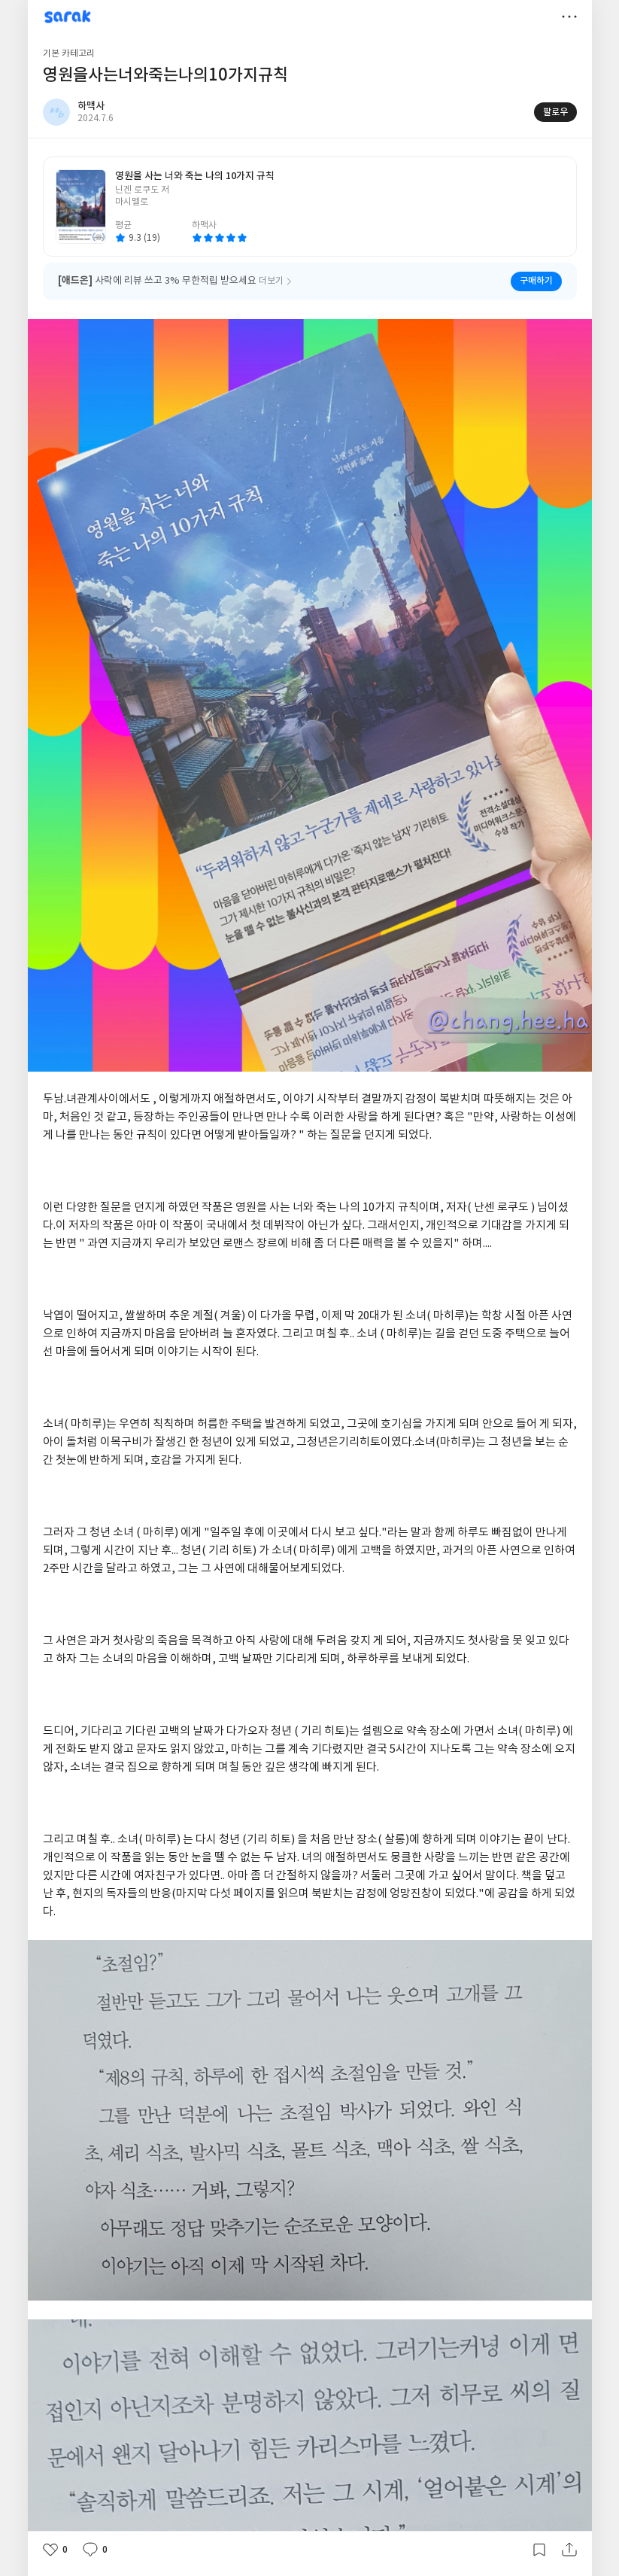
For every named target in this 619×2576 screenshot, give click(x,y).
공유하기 (569, 2549)
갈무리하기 (539, 2549)
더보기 (569, 16)
